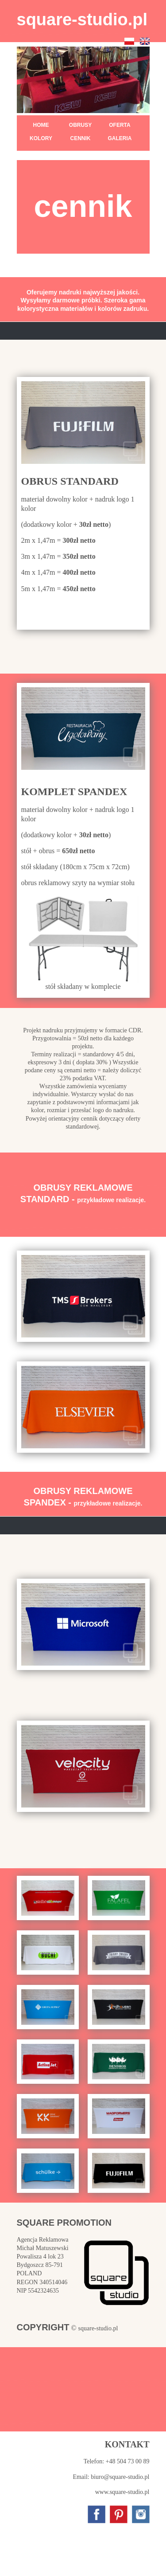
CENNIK (80, 138)
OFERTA (119, 125)
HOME (41, 125)
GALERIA (120, 138)
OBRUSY (80, 125)
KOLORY (41, 138)
